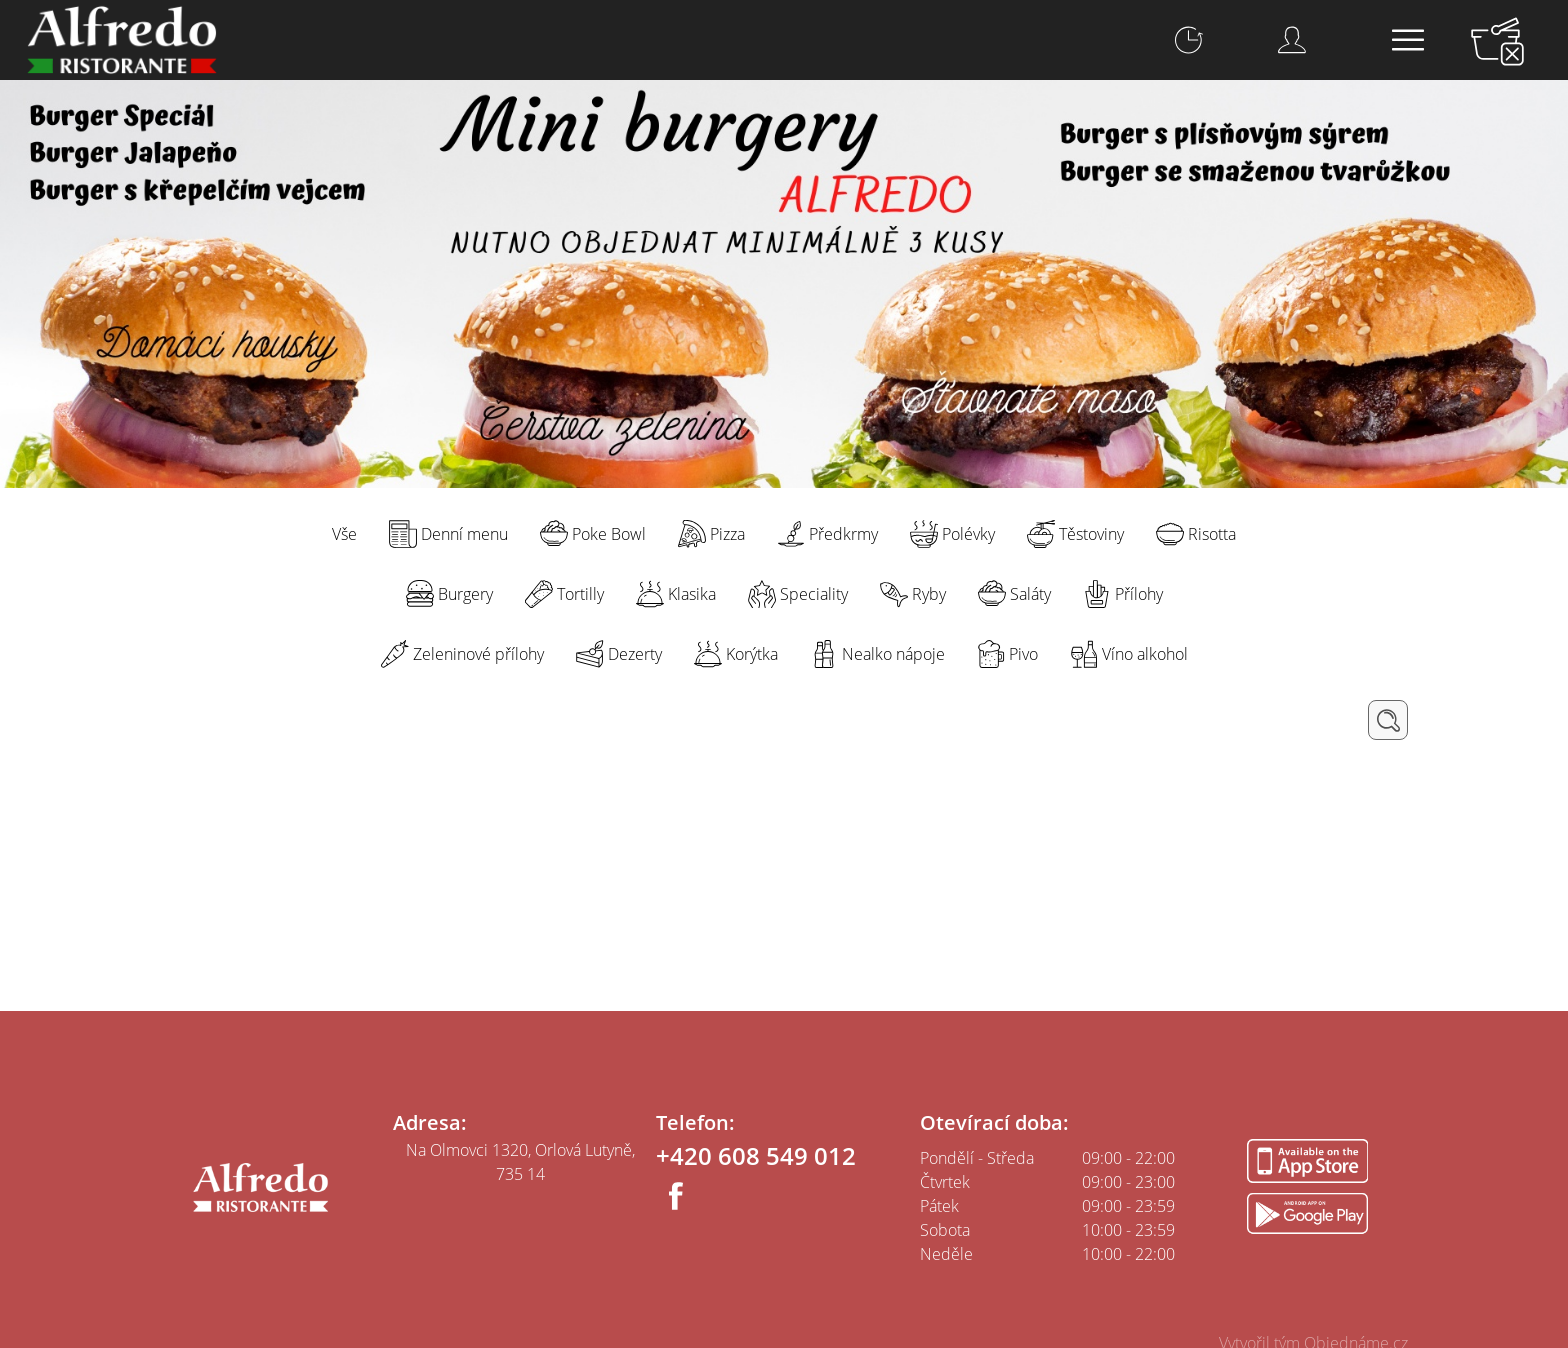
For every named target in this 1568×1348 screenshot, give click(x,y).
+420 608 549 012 (756, 1155)
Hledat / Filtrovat (1388, 720)
